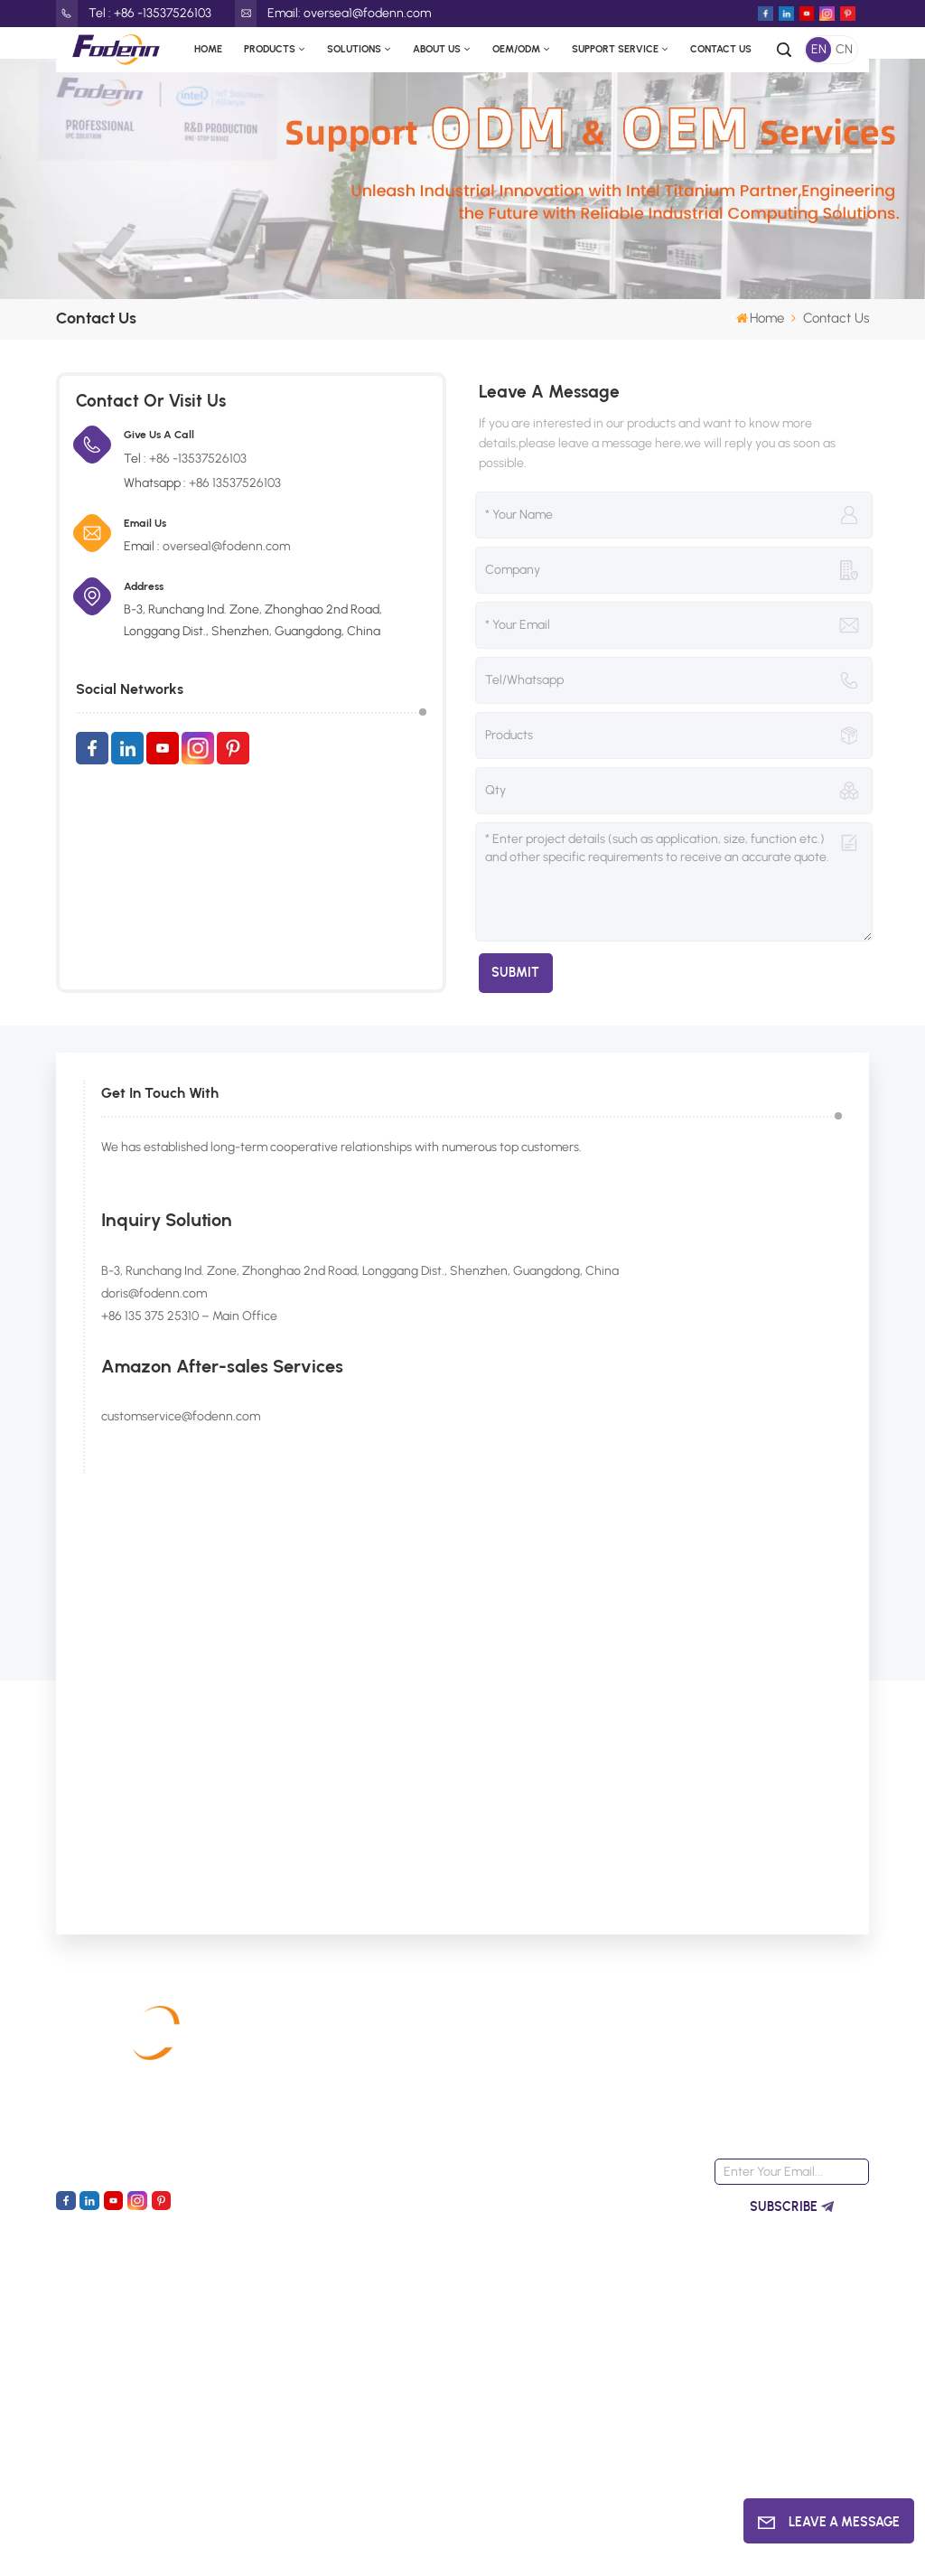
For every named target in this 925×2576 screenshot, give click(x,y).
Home (208, 49)
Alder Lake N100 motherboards (603, 2071)
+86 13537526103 (235, 483)
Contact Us (721, 49)
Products (269, 49)
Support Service (615, 49)
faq (424, 2222)
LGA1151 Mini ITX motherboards (604, 2304)
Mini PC (280, 2157)
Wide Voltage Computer (597, 2159)
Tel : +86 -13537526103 (133, 13)
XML (136, 2548)
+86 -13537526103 (198, 458)
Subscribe (792, 2207)
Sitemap (86, 2548)
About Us (437, 49)
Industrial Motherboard (323, 2059)
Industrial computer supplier (615, 2416)
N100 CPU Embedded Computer (618, 2248)
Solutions (354, 49)
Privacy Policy (235, 2548)
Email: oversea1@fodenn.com (333, 13)
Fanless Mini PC (602, 2115)
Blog (172, 2548)
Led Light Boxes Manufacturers (627, 2548)
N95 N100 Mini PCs (610, 2204)
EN (819, 49)
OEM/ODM (516, 49)
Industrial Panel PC (309, 2124)
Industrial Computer (314, 2092)
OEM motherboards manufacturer (615, 2360)
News (429, 2157)
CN (844, 49)
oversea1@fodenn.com (226, 546)
